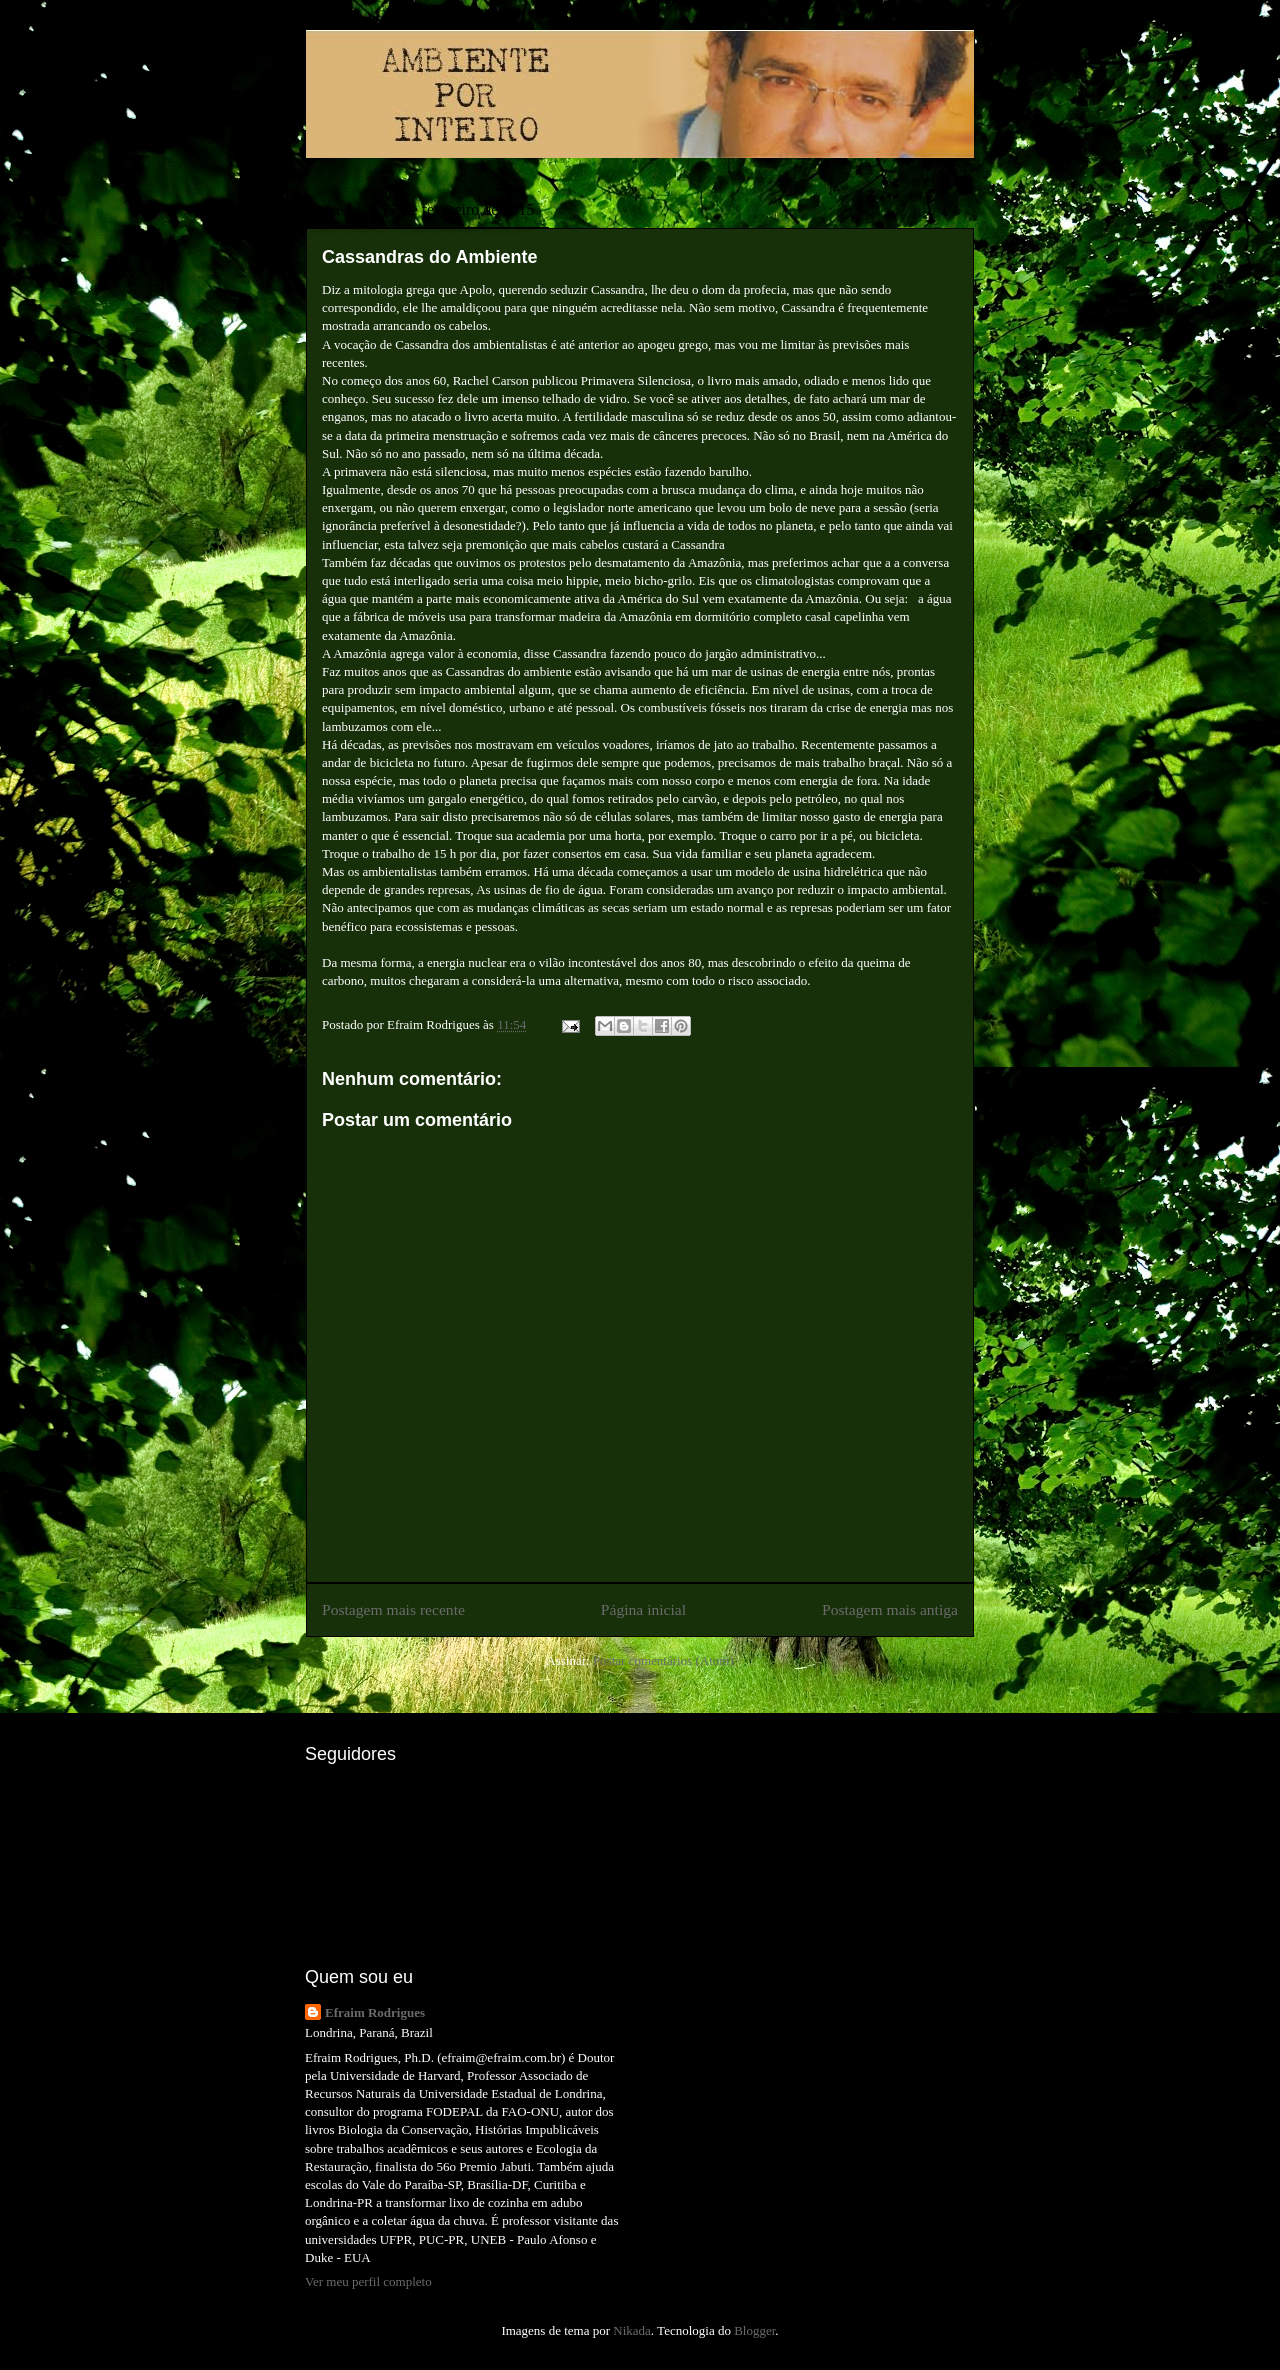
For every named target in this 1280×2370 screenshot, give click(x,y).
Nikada (632, 2330)
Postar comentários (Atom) (663, 1660)
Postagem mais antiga (890, 1609)
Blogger (754, 2330)
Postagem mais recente (393, 1609)
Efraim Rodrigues (375, 2012)
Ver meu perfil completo (368, 2281)
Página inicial (643, 1609)
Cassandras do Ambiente (429, 257)
